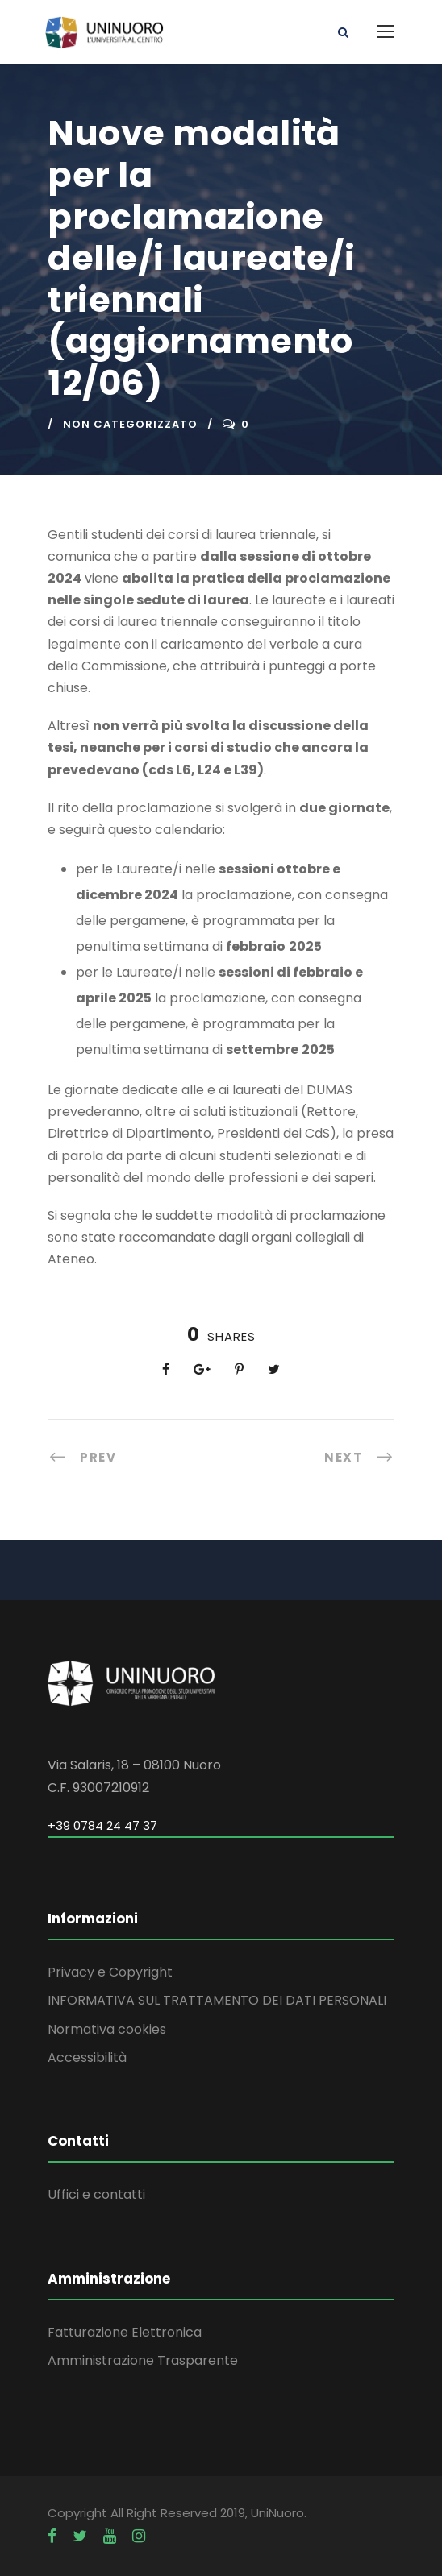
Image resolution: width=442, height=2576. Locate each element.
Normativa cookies (107, 2029)
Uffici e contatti (96, 2194)
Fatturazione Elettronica (125, 2332)
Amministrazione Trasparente (143, 2360)
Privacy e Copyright (110, 1972)
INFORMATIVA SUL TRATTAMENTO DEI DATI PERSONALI (217, 2000)
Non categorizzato (130, 424)
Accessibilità (87, 2057)
